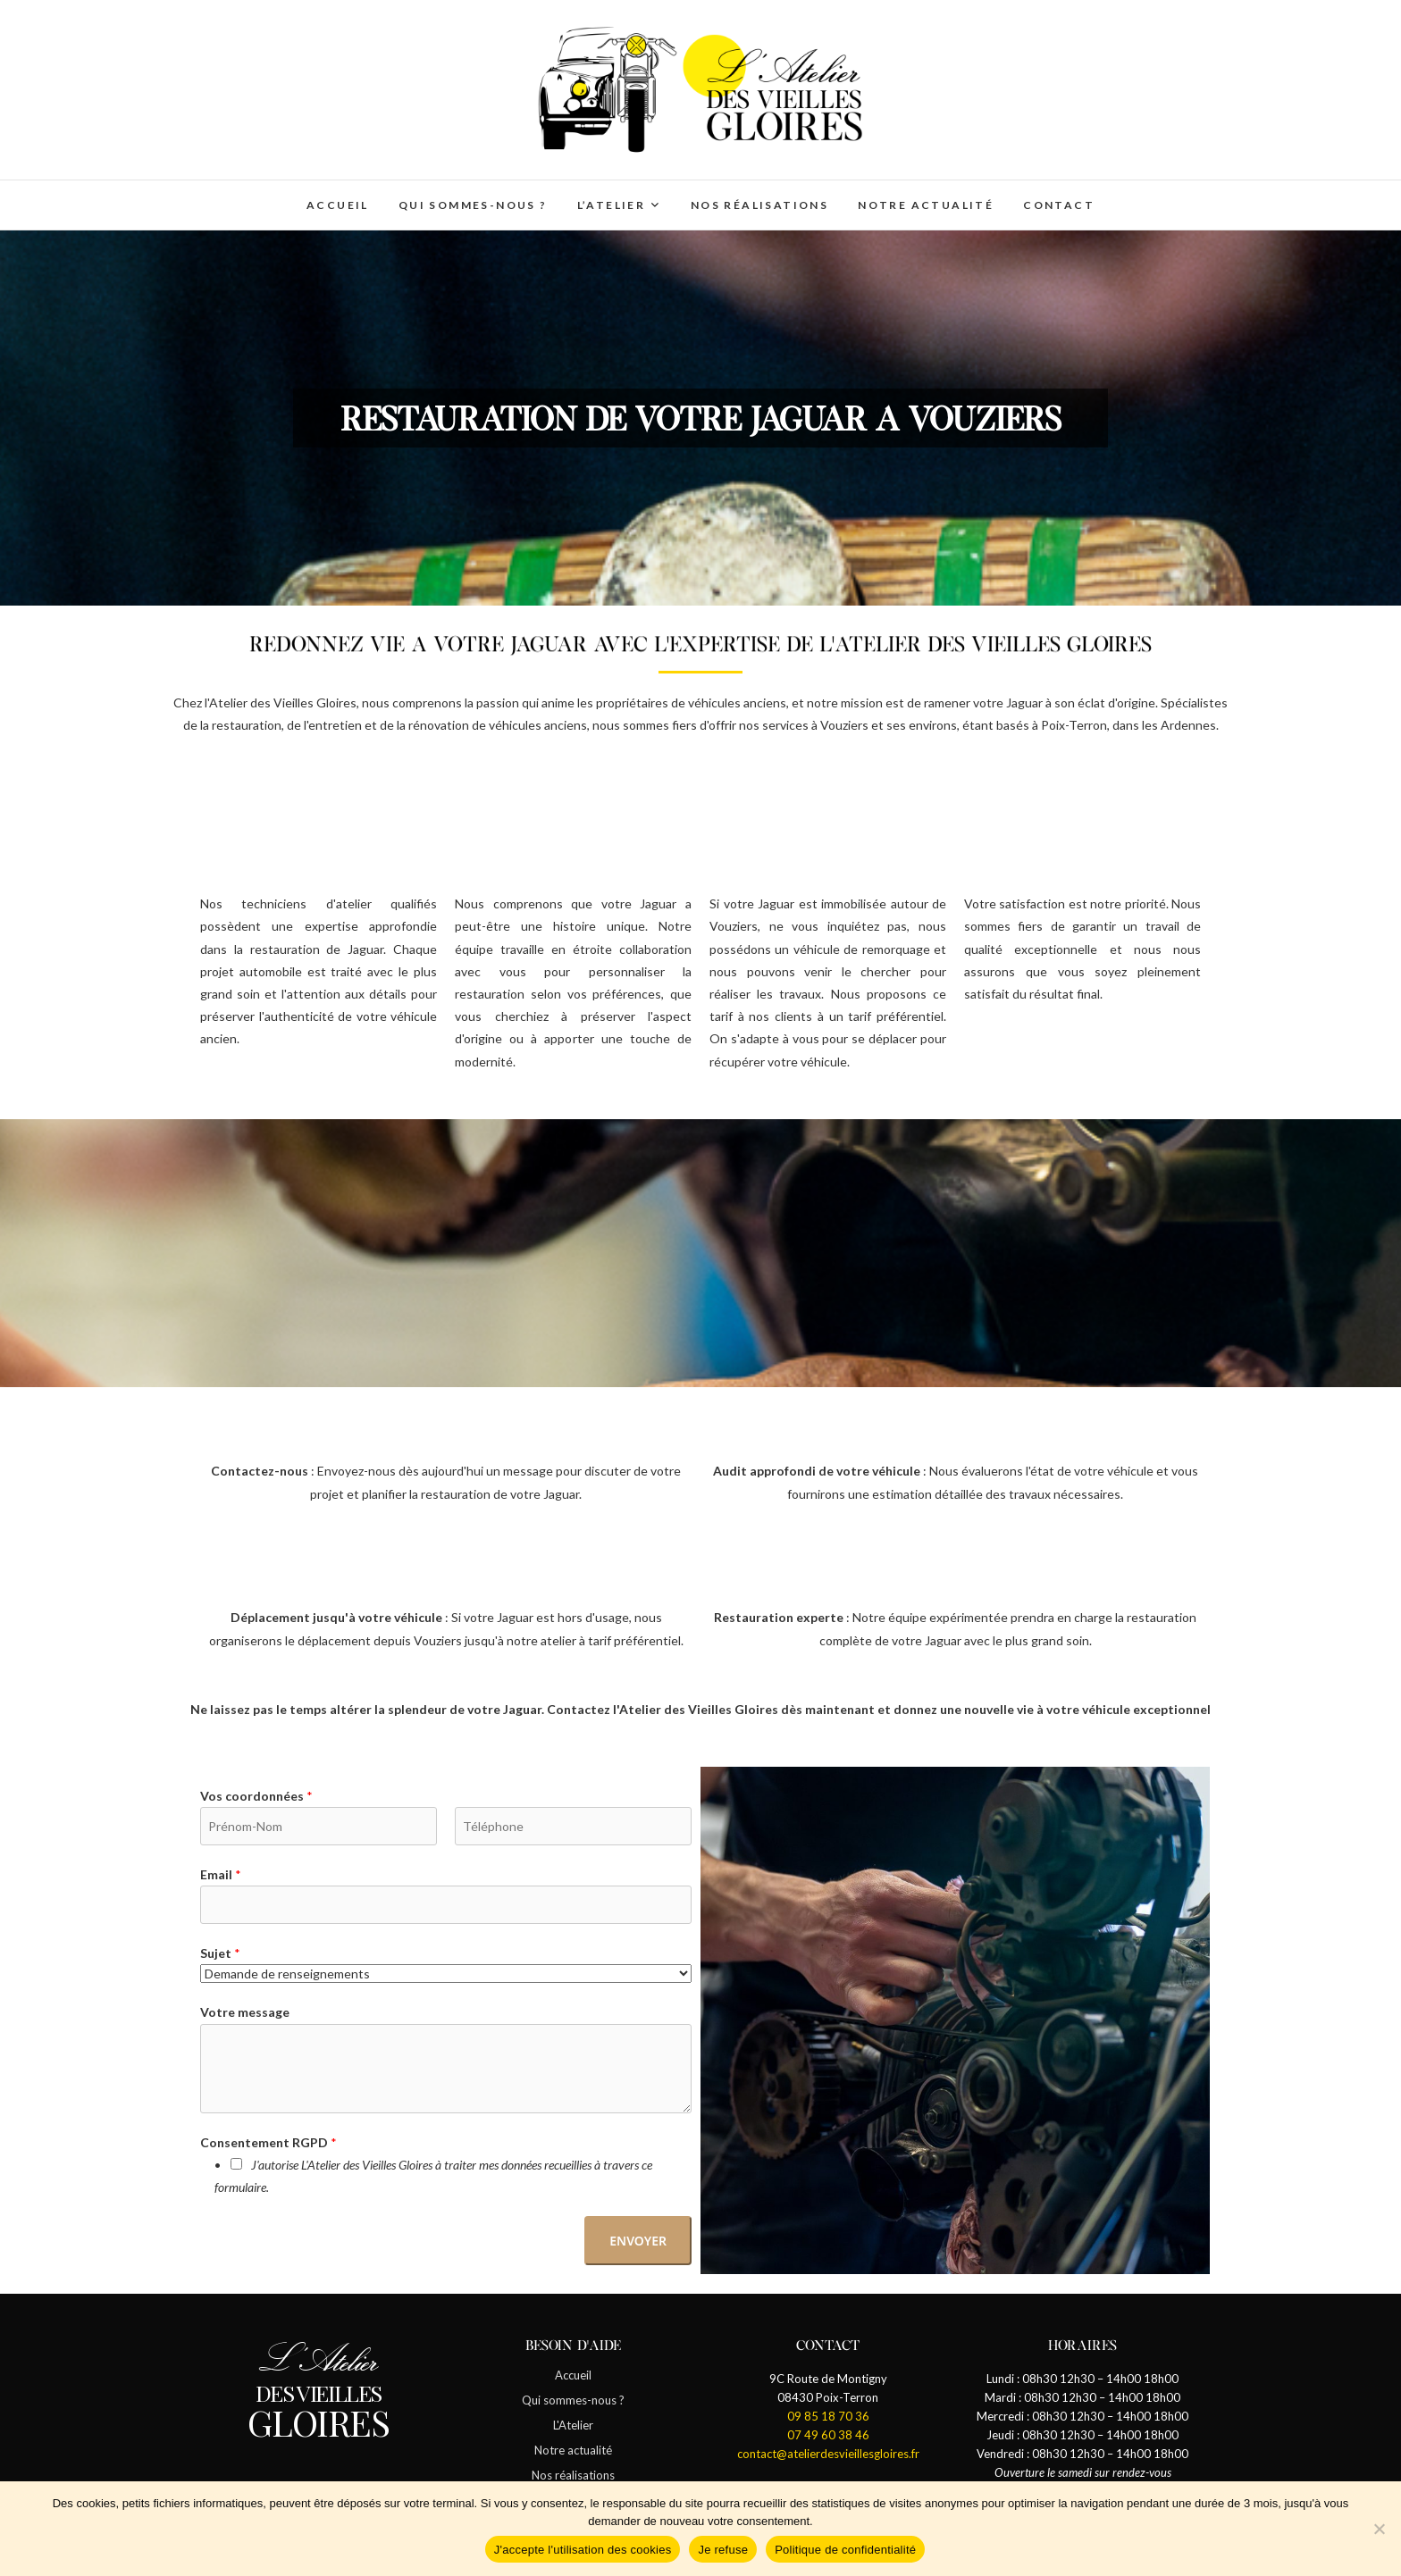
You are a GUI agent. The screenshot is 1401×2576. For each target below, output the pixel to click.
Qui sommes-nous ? (473, 205)
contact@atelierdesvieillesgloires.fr (828, 2453)
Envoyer (638, 2240)
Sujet (220, 1953)
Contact (1059, 205)
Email (220, 1874)
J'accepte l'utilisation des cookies (583, 2549)
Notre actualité (926, 205)
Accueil (337, 205)
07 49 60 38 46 (828, 2435)
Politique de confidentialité (845, 2549)
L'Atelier (573, 2425)
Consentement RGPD (268, 2142)
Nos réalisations (759, 205)
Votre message (244, 2012)
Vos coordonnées (256, 1795)
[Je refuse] (1379, 2529)
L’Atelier (611, 205)
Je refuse (723, 2549)
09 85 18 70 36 (828, 2416)
